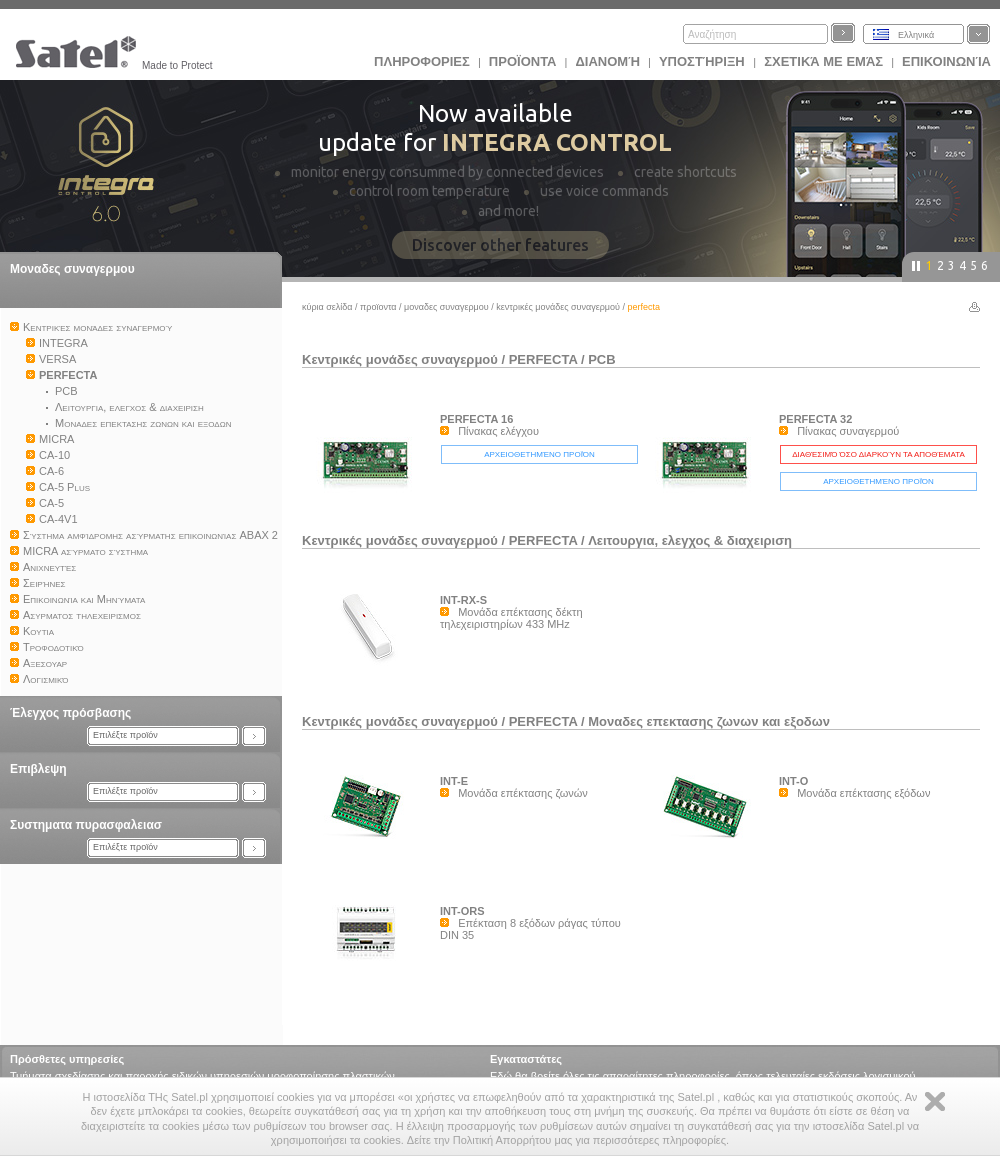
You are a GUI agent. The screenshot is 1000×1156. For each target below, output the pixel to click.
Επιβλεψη (38, 769)
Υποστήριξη (703, 61)
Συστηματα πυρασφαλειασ (86, 825)
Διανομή (607, 61)
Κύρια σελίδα (327, 307)
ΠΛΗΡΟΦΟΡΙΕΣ (422, 61)
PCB (601, 359)
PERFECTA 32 (815, 419)
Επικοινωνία (946, 61)
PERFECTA (543, 359)
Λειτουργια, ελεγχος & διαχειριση (690, 540)
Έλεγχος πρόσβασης (70, 713)
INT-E (454, 781)
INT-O (793, 781)
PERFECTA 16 (476, 419)
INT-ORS (462, 911)
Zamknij (935, 1101)
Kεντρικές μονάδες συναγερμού (558, 307)
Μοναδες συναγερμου (72, 269)
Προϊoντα (523, 61)
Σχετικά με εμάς (823, 61)
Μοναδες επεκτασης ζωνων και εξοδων (709, 721)
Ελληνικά (916, 35)
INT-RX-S (463, 600)
